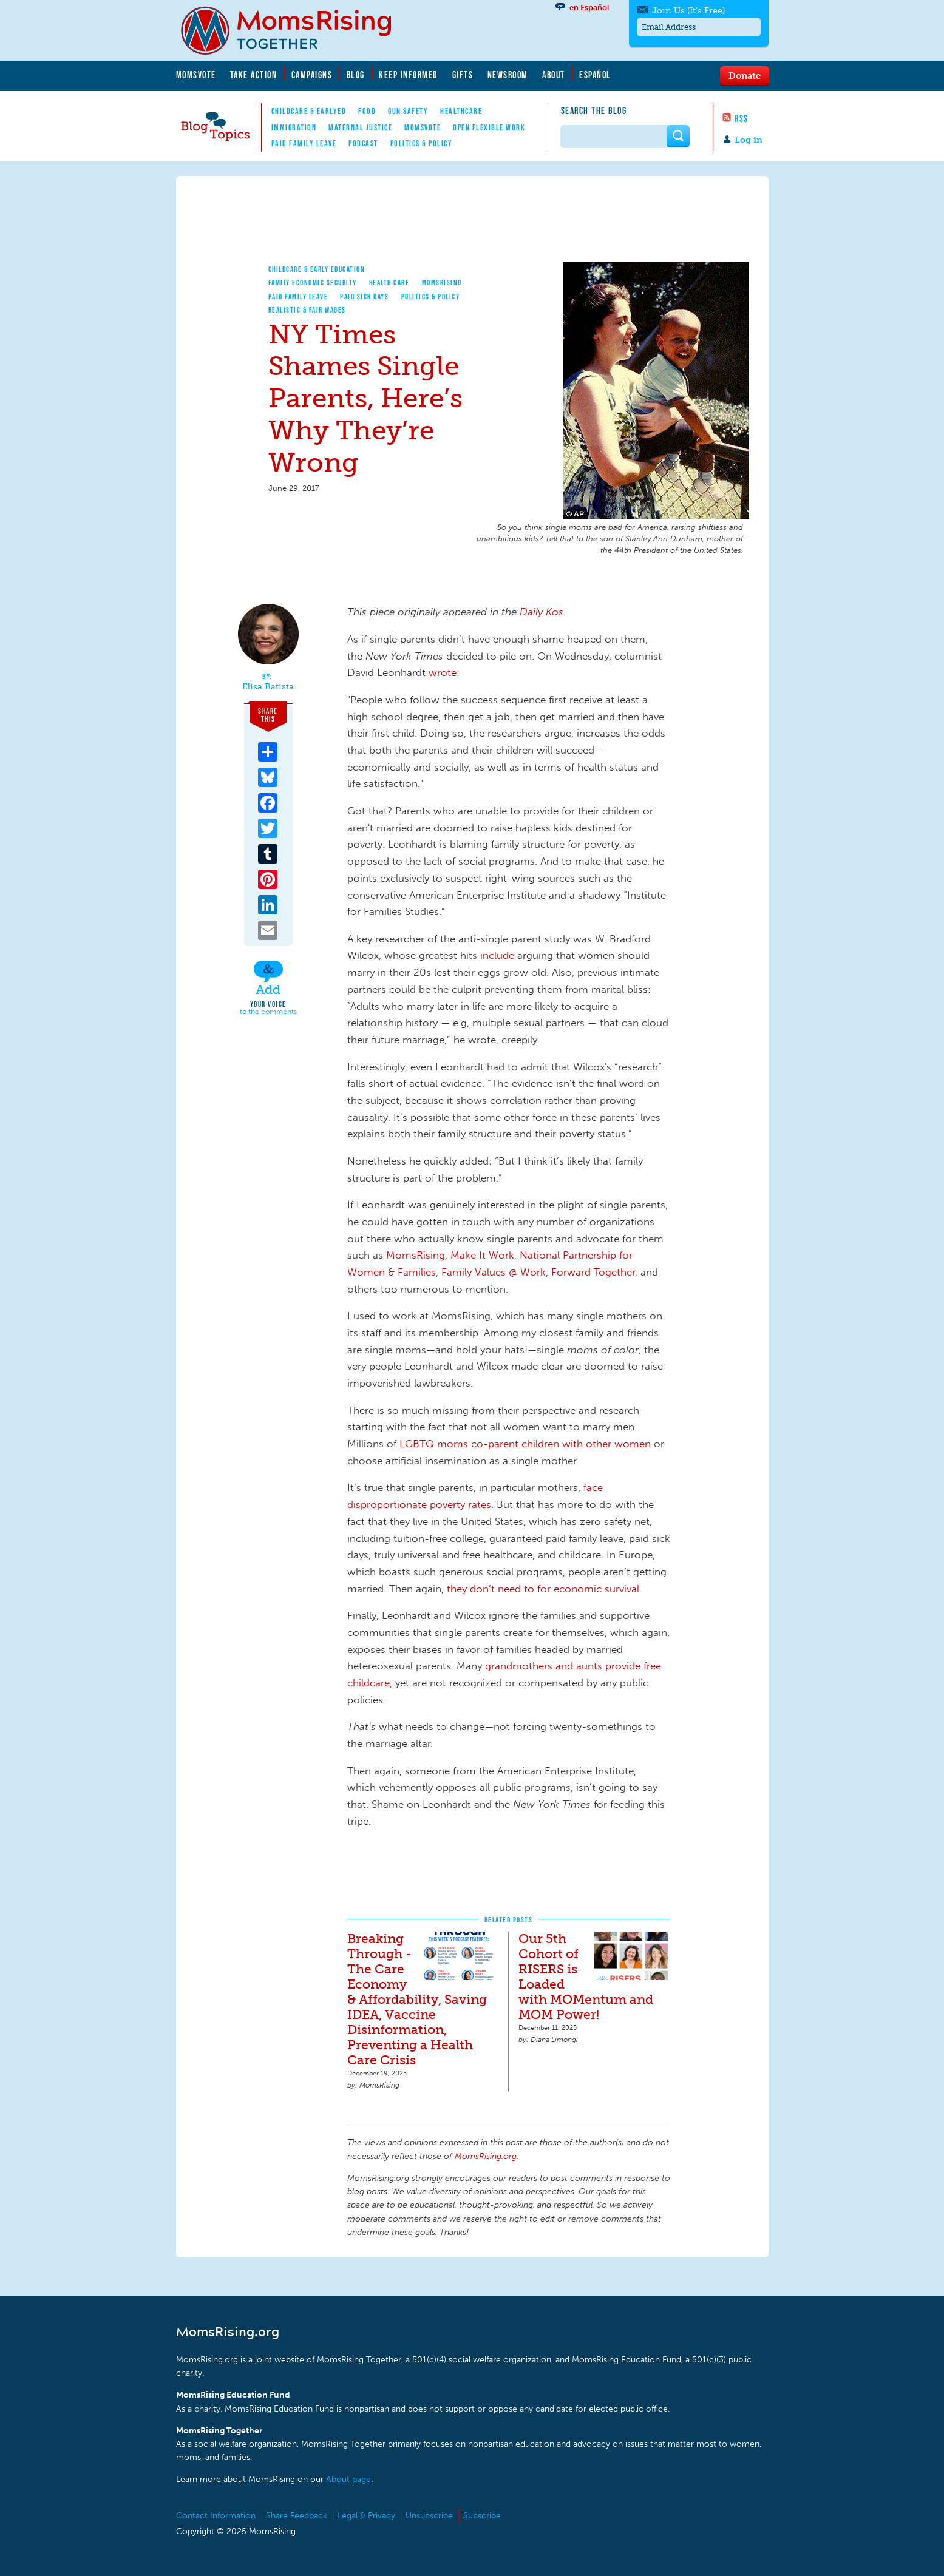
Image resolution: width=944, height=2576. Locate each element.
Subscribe (482, 2515)
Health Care (389, 282)
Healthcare (461, 111)
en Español (589, 7)
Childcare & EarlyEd (309, 111)
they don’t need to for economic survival (543, 1589)
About (553, 74)
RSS (742, 118)
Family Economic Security (312, 282)
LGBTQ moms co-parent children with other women (525, 1444)
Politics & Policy (421, 143)
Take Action (253, 74)
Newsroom (507, 74)
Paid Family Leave (304, 143)
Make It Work (482, 1255)
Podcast (363, 143)
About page (348, 2479)
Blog (356, 74)
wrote (443, 672)
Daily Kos (541, 612)
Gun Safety (408, 111)
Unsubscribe (429, 2515)
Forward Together (593, 1272)
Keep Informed (408, 74)
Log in (748, 140)
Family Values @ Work (493, 1272)
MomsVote (196, 74)
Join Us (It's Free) (688, 10)
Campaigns (312, 74)
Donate (744, 75)
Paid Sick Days (364, 296)
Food (367, 111)
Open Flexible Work (489, 127)
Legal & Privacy (366, 2515)
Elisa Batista (268, 687)
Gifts (463, 74)
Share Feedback (296, 2515)
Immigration (294, 127)
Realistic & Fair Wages (307, 309)
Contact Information (216, 2515)
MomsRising (442, 282)
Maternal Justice (360, 127)
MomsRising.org (294, 30)
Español (595, 74)
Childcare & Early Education (316, 269)
